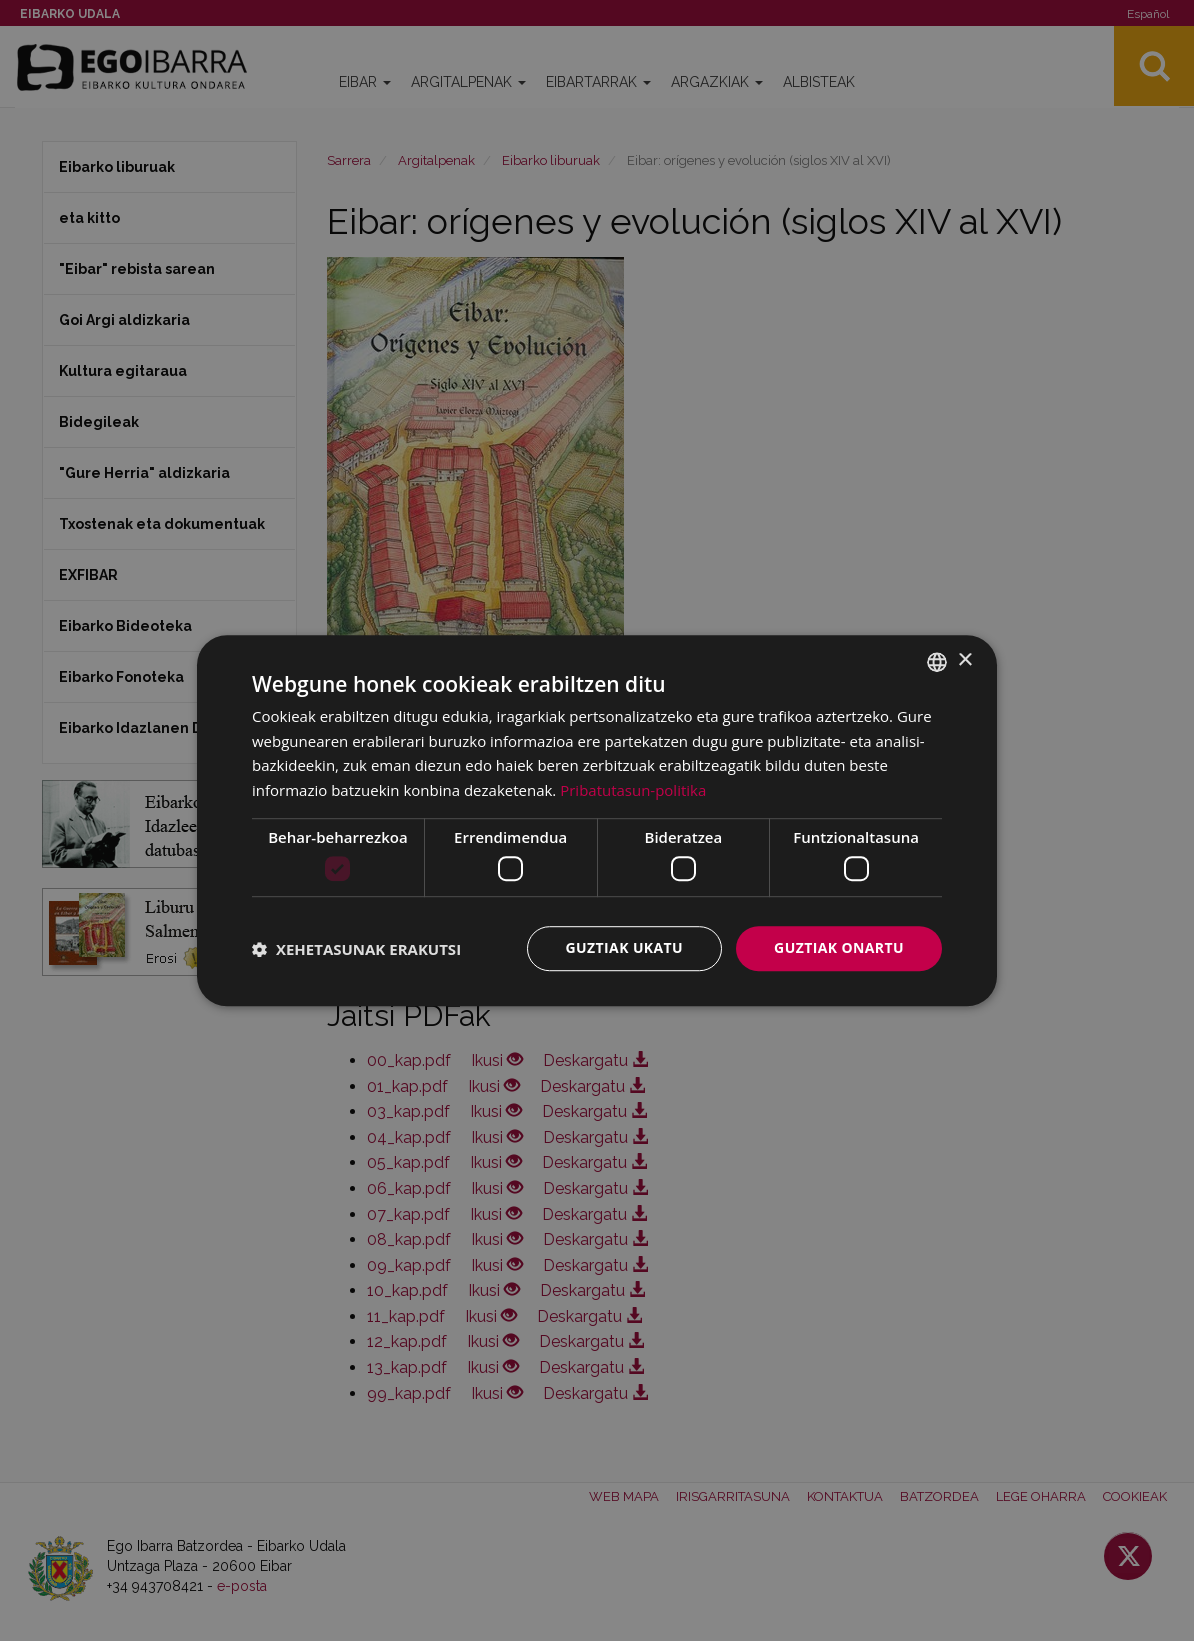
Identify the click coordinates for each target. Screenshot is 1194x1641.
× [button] (964, 660)
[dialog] (597, 821)
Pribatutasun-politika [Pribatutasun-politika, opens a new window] (633, 790)
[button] (356, 949)
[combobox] (937, 662)
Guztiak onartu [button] (839, 948)
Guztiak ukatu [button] (625, 948)
